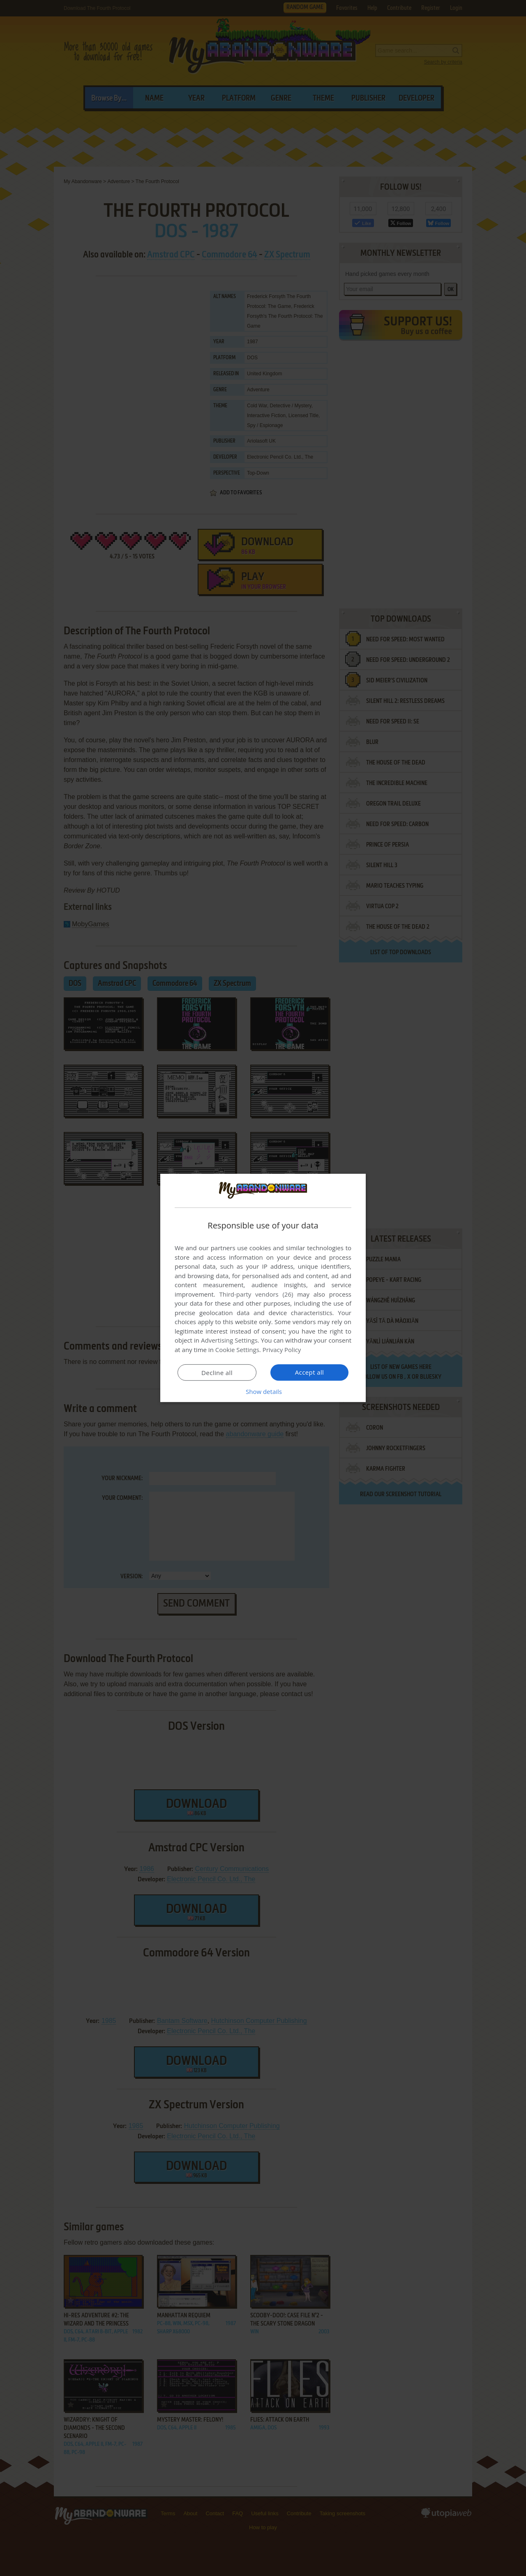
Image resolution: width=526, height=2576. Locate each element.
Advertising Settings (229, 1340)
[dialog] (263, 1288)
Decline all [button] (217, 1372)
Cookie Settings (237, 1349)
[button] (263, 1391)
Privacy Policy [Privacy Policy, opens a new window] (282, 1349)
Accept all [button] (309, 1372)
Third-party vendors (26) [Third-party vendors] (256, 1294)
